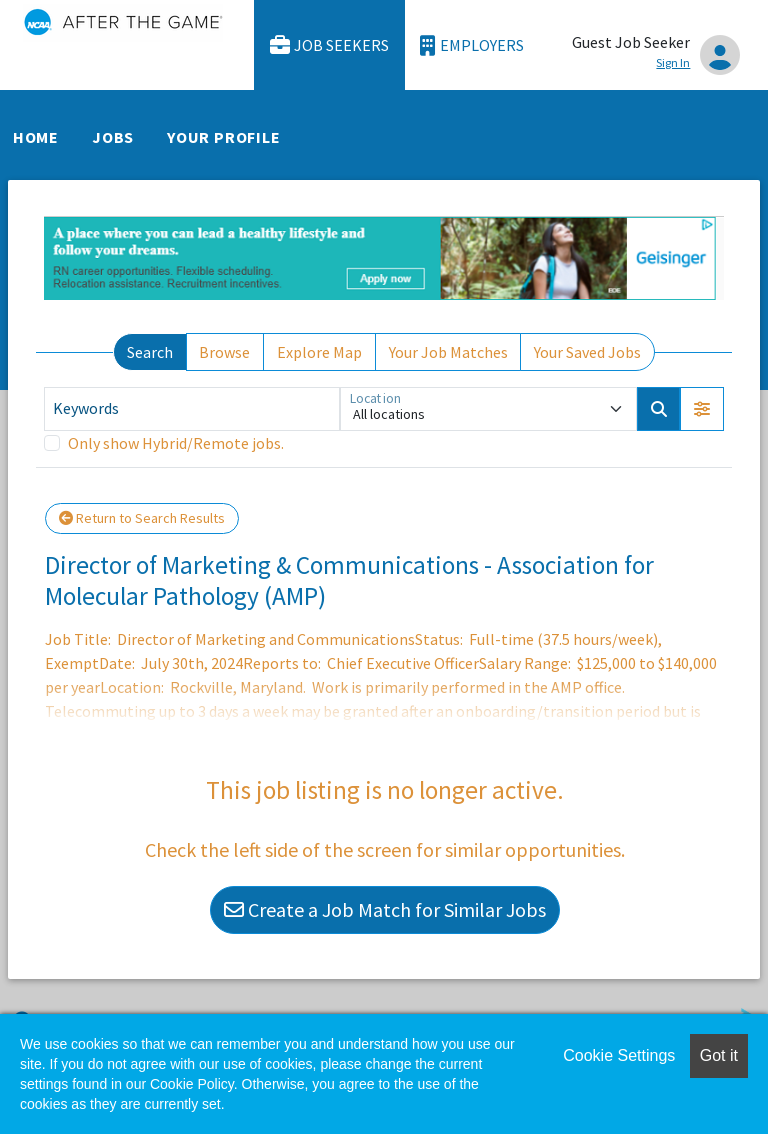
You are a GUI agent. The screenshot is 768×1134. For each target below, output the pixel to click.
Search (150, 352)
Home (36, 137)
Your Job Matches (448, 352)
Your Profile (224, 137)
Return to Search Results (142, 518)
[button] (702, 409)
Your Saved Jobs (587, 352)
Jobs (113, 137)
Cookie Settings (619, 1055)
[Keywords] (192, 409)
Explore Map (319, 352)
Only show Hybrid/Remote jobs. (176, 443)
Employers (472, 45)
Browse (224, 352)
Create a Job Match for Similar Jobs (385, 909)
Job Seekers (330, 45)
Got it (719, 1055)
